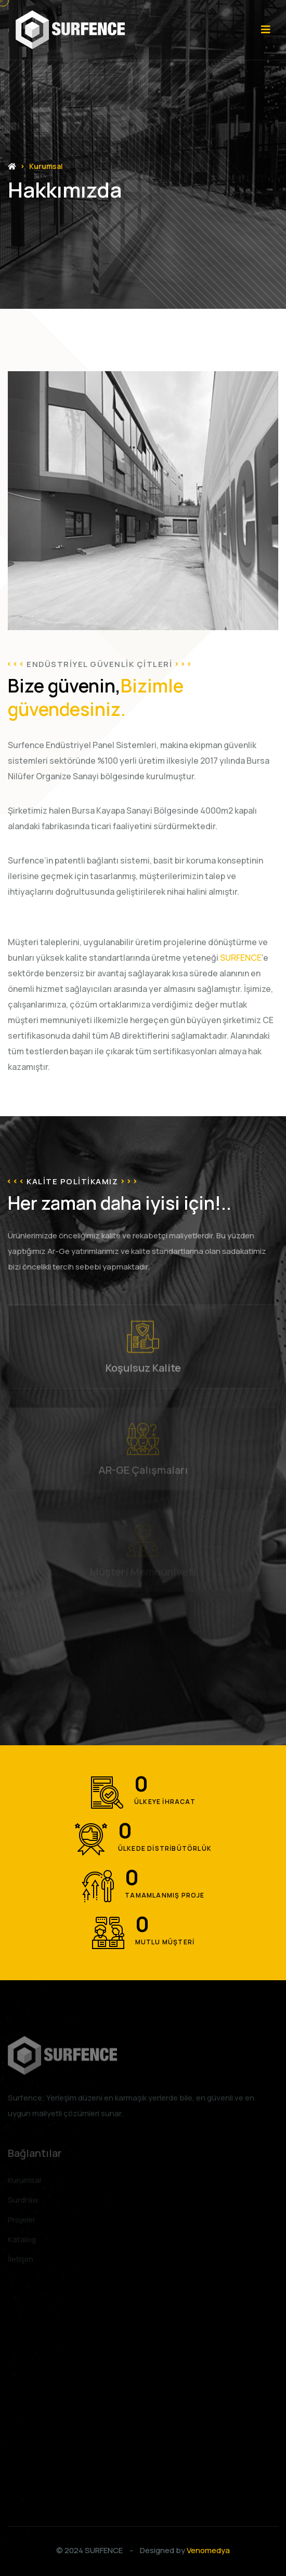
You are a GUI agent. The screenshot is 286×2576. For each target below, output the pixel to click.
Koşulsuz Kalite (143, 1372)
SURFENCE (104, 2550)
